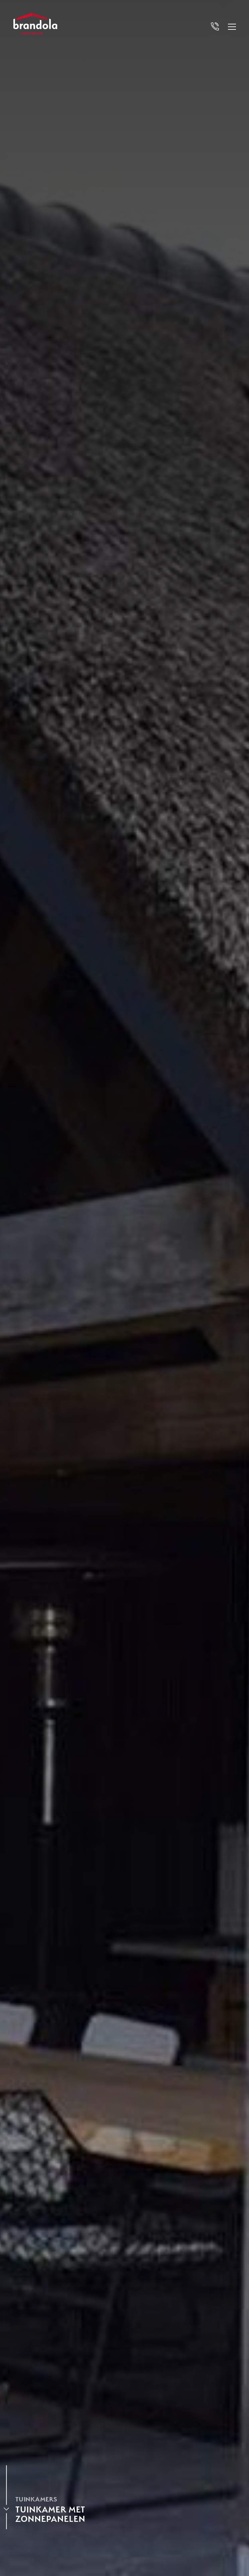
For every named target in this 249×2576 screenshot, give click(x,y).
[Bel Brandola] (215, 26)
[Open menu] (232, 27)
